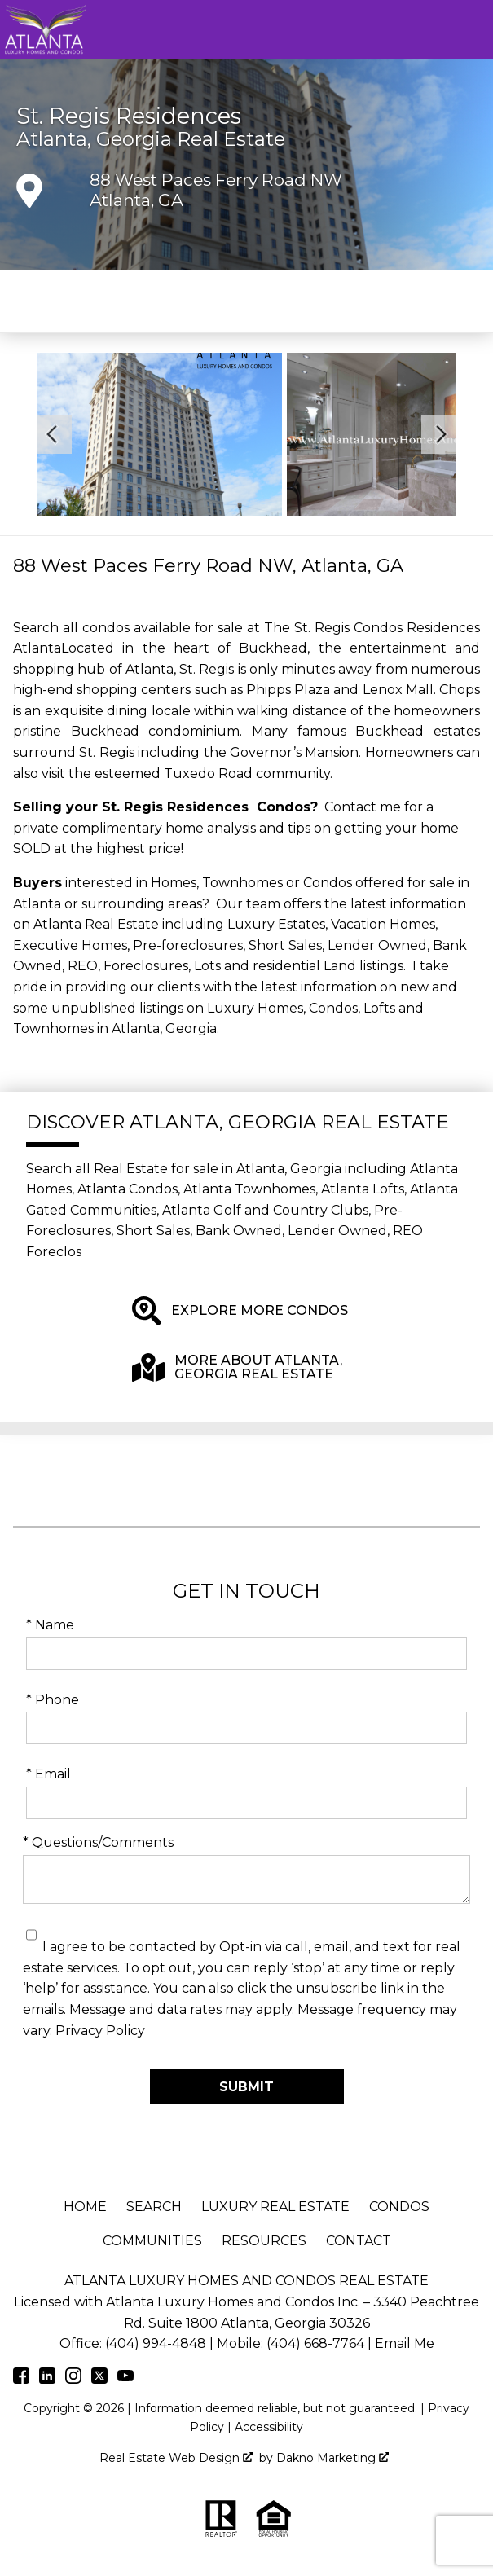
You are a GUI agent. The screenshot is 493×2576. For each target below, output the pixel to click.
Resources (264, 2241)
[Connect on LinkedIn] (47, 2379)
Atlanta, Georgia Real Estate (150, 139)
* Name (50, 1625)
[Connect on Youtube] (125, 2379)
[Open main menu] (473, 30)
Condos (399, 2206)
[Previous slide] (52, 434)
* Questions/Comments (98, 1842)
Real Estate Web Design (176, 2458)
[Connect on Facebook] (21, 2379)
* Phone (52, 1700)
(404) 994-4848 (155, 2343)
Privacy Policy (100, 2030)
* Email (48, 1774)
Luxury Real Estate (275, 2206)
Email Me (404, 2343)
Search (154, 2206)
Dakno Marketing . (333, 2458)
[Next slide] (440, 434)
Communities (152, 2241)
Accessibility (269, 2427)
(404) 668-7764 (315, 2343)
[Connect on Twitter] (99, 2379)
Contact (358, 2241)
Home (85, 2206)
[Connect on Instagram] (73, 2379)
